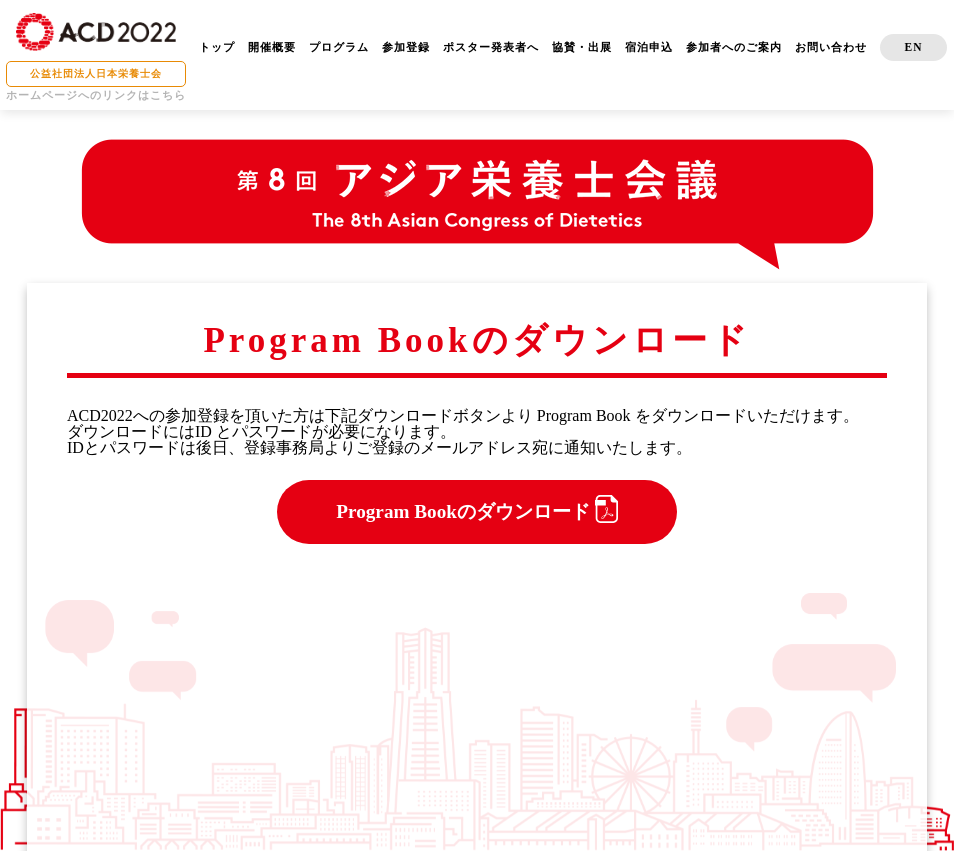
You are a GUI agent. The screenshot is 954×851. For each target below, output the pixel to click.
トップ (217, 47)
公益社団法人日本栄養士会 (96, 73)
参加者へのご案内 (734, 47)
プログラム (339, 47)
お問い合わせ (831, 47)
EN (914, 47)
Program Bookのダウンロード (476, 509)
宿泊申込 (649, 47)
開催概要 (272, 47)
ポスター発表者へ (491, 47)
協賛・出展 (582, 47)
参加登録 (406, 47)
